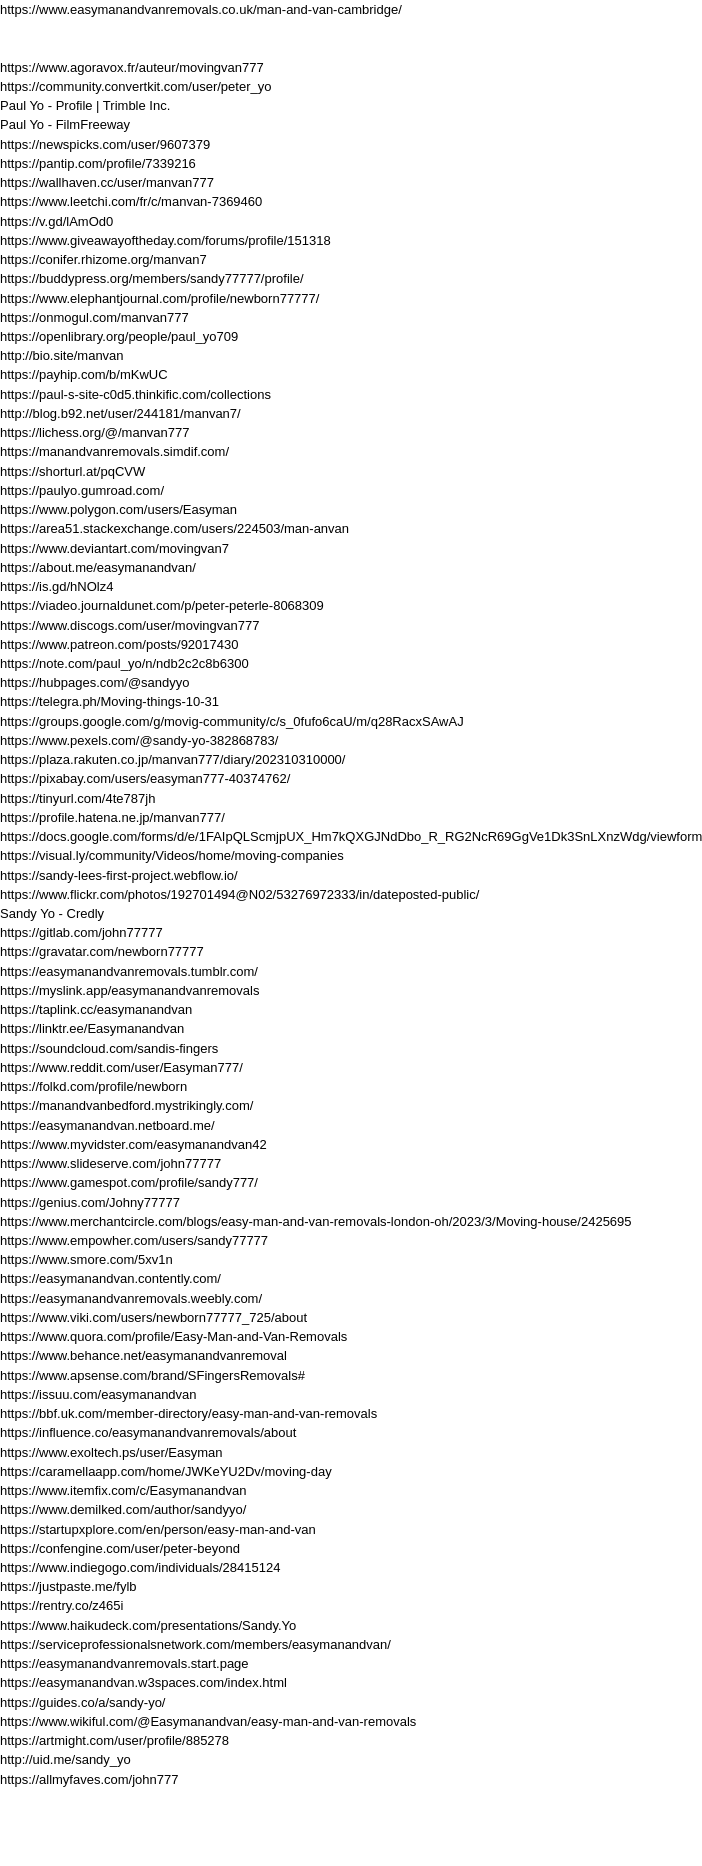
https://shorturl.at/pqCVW (72, 471)
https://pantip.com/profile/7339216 (98, 163)
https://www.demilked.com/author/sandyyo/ (123, 1509)
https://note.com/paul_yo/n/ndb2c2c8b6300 (124, 663)
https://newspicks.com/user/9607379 (105, 144)
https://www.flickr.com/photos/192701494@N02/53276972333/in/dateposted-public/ (239, 894)
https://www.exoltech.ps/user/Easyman (111, 1452)
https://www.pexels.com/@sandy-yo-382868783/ (139, 740)
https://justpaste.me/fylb (68, 1586)
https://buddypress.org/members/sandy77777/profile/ (152, 278)
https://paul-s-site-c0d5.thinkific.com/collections (135, 394)
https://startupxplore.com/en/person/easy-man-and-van (158, 1529)
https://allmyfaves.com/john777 (89, 1779)
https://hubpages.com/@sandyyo (95, 682)
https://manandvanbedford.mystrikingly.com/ (126, 1105)
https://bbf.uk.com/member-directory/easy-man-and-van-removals (188, 1413)
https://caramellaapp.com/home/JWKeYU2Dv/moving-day (166, 1471)
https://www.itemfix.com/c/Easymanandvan (123, 1490)
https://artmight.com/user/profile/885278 (114, 1740)
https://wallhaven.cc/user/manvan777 (107, 182)
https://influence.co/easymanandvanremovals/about (148, 1432)
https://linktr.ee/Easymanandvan (92, 1028)
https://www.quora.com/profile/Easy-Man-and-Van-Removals (173, 1336)
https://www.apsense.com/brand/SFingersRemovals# (152, 1375)
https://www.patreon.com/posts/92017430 (119, 644)
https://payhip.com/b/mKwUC (84, 374)
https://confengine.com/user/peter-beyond (120, 1548)
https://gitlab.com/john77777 (81, 932)
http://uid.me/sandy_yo (65, 1759)
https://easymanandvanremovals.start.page (124, 1663)
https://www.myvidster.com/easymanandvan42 (133, 1144)
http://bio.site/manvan (62, 355)
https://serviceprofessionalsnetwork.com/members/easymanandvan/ (195, 1644)
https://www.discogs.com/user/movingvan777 (129, 625)
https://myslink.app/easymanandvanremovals (129, 990)
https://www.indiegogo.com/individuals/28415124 (140, 1567)
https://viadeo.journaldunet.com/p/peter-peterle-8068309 (162, 605)
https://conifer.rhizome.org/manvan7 (103, 259)
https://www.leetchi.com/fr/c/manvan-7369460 (131, 201)
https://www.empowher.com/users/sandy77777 (134, 1240)
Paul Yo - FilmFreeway (65, 124)
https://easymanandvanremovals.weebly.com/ (131, 1298)
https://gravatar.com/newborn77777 (102, 951)
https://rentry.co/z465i (61, 1605)
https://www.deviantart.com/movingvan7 (114, 548)
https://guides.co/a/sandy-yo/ (82, 1702)
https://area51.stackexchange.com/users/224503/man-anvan (174, 528)
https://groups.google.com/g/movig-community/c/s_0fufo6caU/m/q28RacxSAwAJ (232, 721)
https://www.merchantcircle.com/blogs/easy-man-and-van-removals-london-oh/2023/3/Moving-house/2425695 (316, 1221)
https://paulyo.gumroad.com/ (82, 490)
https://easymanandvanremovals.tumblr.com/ (129, 971)
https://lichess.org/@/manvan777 (95, 432)
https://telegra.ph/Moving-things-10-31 (109, 701)
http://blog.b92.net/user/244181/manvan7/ (120, 413)
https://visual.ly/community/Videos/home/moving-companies (172, 855)
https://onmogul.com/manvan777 (94, 317)
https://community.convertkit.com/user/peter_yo (135, 86)
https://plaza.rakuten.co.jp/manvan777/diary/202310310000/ (172, 759)
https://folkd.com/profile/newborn (93, 1086)
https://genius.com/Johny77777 (90, 1202)
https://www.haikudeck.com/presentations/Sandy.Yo (148, 1625)
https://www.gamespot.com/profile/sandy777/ (129, 1182)
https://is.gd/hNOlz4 (56, 586)
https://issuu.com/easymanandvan (98, 1394)
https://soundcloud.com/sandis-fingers (109, 1048)
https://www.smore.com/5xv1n (86, 1259)
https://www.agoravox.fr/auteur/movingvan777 (132, 67)
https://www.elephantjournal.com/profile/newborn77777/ (159, 298)
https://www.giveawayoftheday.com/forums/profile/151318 (165, 240)
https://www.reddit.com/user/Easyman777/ (121, 1067)
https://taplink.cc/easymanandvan (96, 1009)
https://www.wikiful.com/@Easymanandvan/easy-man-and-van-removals (208, 1721)
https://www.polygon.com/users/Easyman (118, 509)
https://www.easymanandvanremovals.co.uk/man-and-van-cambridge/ (201, 9)
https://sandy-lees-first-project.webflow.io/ (119, 875)
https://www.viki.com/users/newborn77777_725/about (153, 1317)
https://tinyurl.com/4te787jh (77, 798)
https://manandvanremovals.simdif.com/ (114, 451)
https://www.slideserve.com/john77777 (110, 1163)
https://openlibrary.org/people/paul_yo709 (119, 336)
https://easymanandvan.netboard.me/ (107, 1125)
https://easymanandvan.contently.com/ (110, 1278)
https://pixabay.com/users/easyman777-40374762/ (145, 778)
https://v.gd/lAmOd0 (56, 221)
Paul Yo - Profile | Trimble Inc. (85, 105)
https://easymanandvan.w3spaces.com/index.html (143, 1682)
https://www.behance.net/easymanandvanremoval (143, 1355)
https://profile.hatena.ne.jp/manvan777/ (112, 817)
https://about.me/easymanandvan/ (98, 567)
